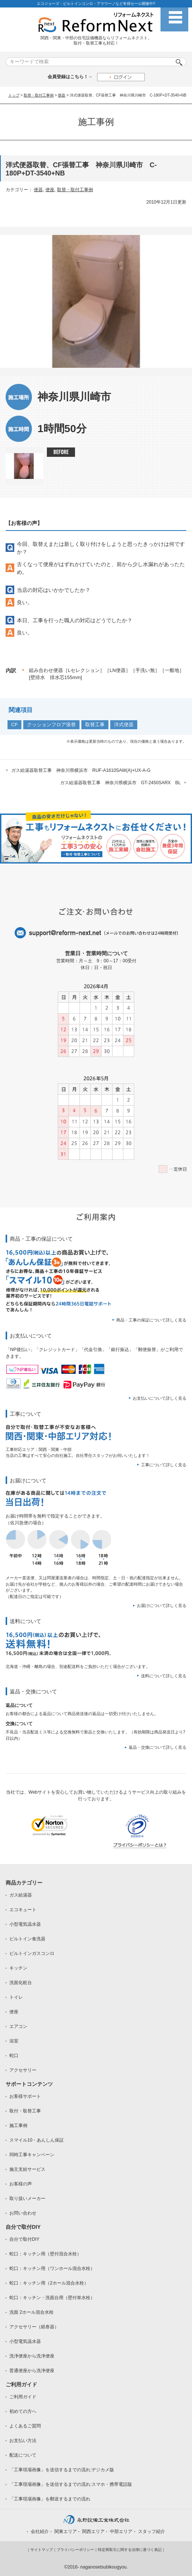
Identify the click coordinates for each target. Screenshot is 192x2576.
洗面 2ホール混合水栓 (31, 2312)
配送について (22, 2455)
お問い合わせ (22, 2213)
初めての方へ (22, 2411)
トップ (14, 95)
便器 (61, 95)
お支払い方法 (22, 2440)
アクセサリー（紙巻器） (34, 2326)
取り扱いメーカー (27, 2198)
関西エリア (93, 2531)
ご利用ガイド (22, 2396)
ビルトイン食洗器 (27, 1938)
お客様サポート (25, 2096)
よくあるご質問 (25, 2426)
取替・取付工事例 (39, 95)
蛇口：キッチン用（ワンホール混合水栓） (52, 2268)
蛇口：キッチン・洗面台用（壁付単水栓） (52, 2297)
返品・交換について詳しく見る (157, 1747)
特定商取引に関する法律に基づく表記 (130, 2550)
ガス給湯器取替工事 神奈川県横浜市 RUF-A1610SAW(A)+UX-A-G (80, 770)
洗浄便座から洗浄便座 (31, 2356)
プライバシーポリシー (75, 2550)
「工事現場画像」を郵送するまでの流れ (49, 2499)
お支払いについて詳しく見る (159, 1398)
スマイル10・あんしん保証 (36, 2140)
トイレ (16, 1997)
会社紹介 (40, 2531)
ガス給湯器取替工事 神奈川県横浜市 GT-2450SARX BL (120, 782)
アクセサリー (22, 2070)
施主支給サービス (27, 2169)
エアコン (18, 2026)
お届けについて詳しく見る (161, 1605)
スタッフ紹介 (151, 2531)
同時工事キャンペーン (31, 2154)
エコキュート (22, 1909)
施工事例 (18, 2125)
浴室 (13, 2041)
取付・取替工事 (25, 2111)
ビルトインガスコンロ (31, 1953)
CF (14, 724)
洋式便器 (124, 724)
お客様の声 (20, 2184)
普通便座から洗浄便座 (31, 2370)
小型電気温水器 (25, 1924)
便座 (49, 189)
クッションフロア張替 (51, 724)
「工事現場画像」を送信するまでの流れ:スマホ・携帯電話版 (70, 2484)
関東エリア (65, 2531)
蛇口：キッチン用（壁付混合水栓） (45, 2253)
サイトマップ (41, 2550)
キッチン (18, 1968)
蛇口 (13, 2055)
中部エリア (121, 2531)
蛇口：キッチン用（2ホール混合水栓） (48, 2283)
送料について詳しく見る (163, 1676)
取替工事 (95, 724)
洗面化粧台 (20, 1982)
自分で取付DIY (24, 2239)
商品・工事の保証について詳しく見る (151, 1320)
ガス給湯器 (20, 1895)
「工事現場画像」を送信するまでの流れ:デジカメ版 (61, 2469)
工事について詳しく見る (163, 1465)
